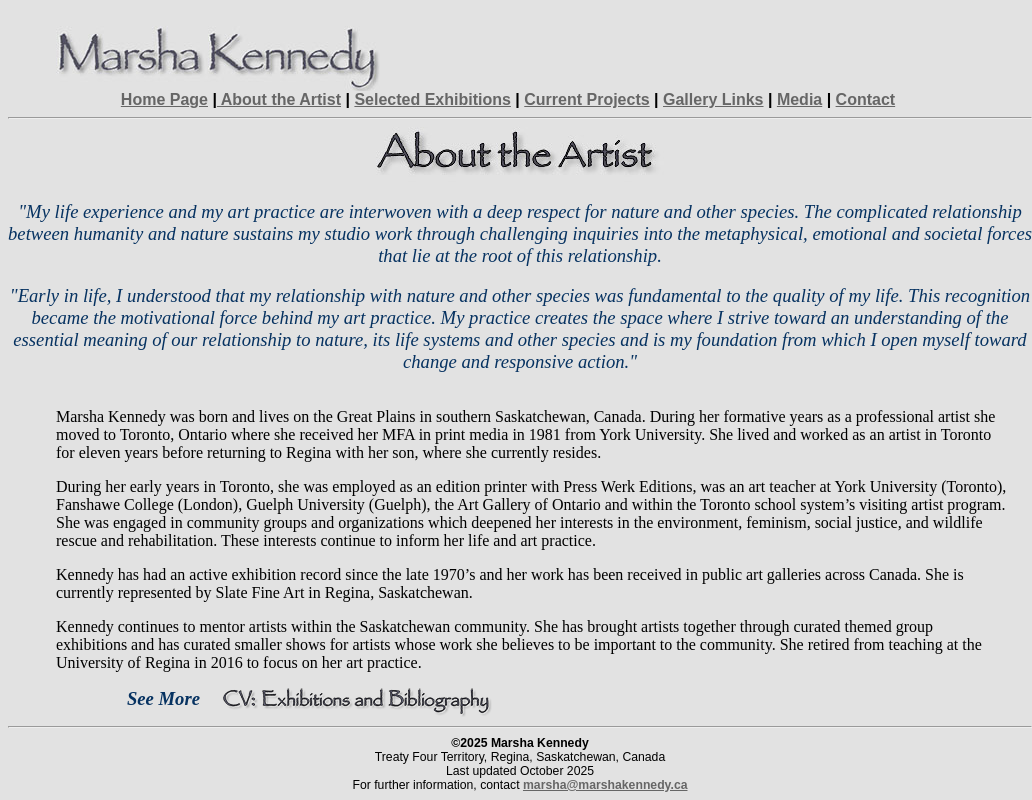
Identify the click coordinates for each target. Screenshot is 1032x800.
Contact (866, 99)
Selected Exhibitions (432, 99)
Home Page (164, 99)
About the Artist (279, 99)
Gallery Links (713, 99)
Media (799, 99)
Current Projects (586, 99)
